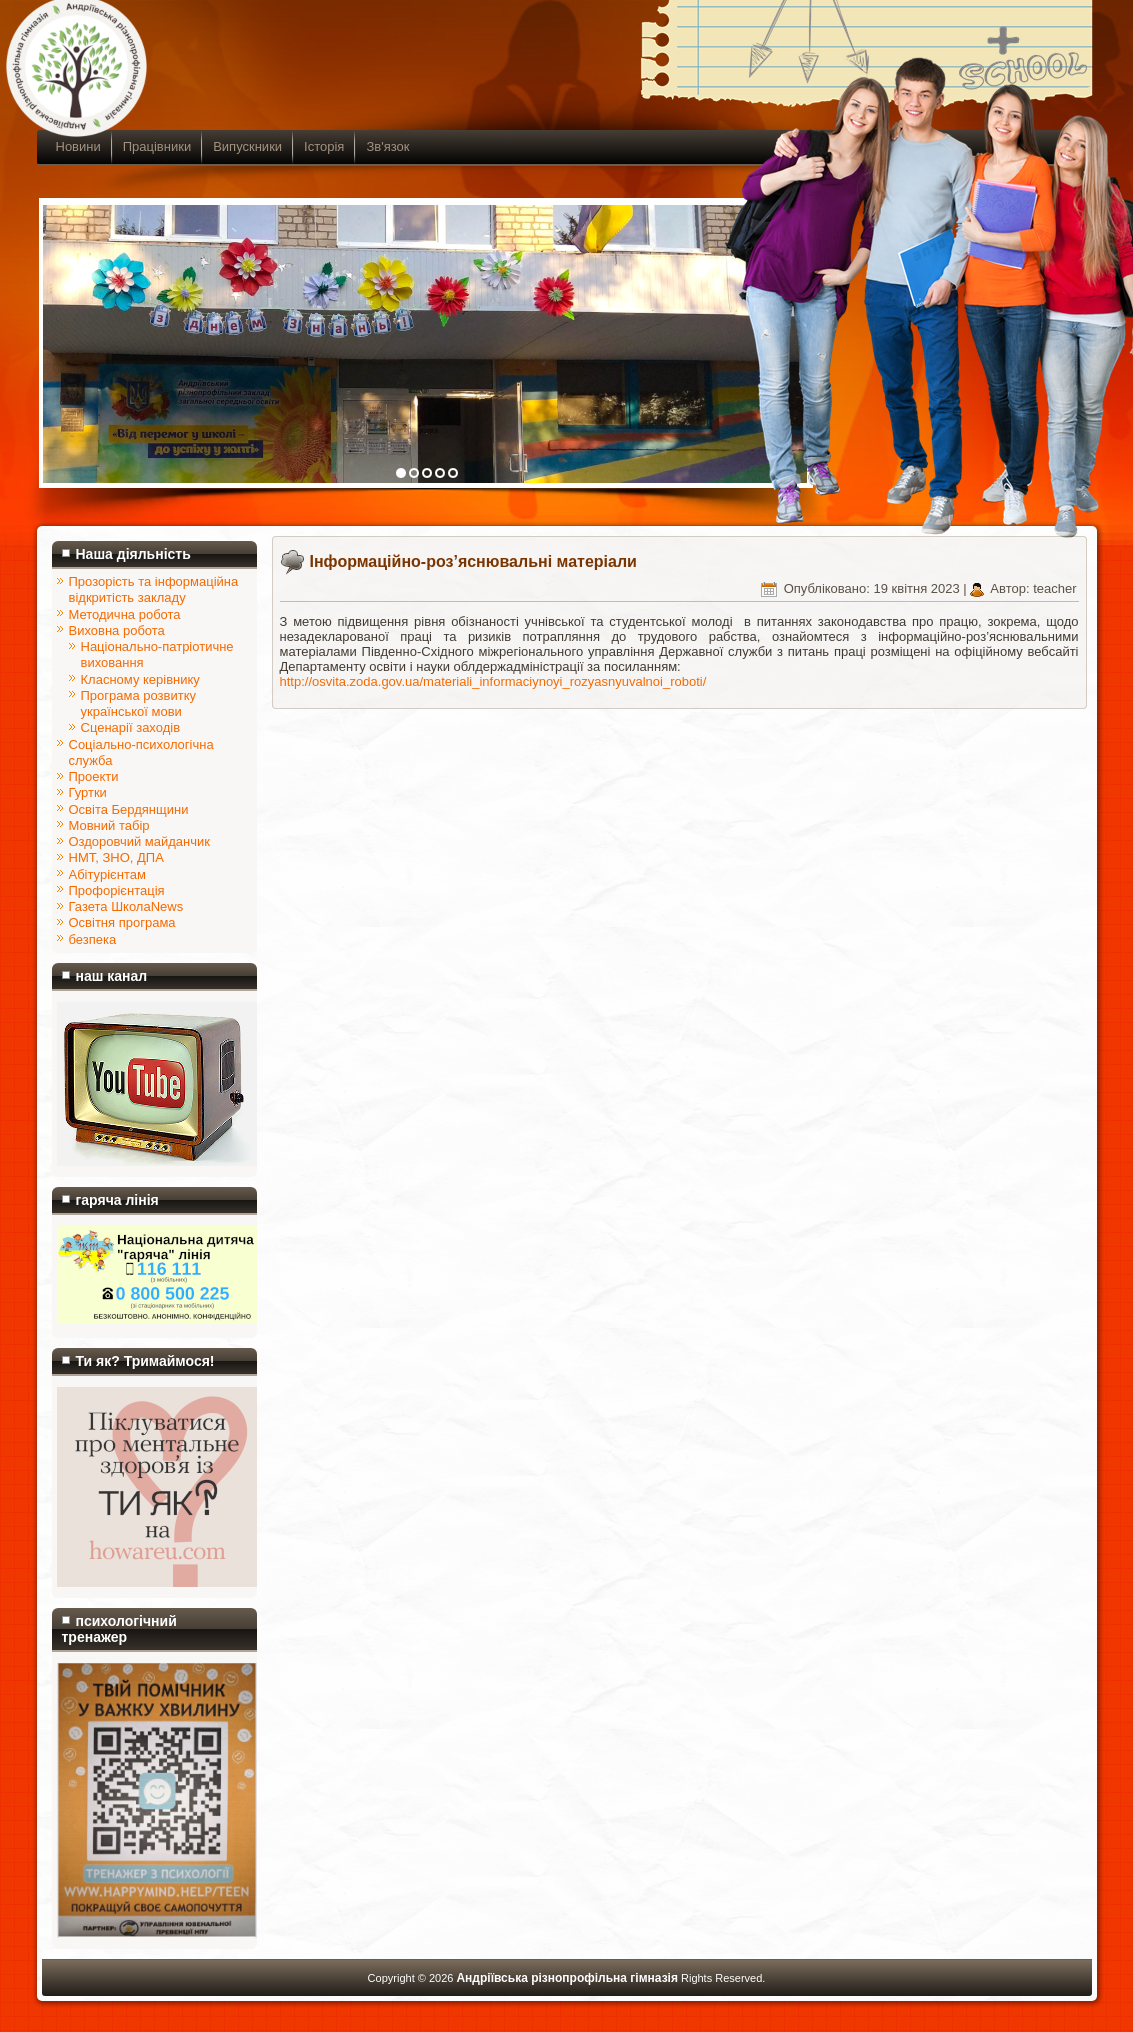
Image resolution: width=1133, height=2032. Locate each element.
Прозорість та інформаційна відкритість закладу (154, 589)
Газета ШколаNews (126, 906)
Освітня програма (122, 922)
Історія (324, 146)
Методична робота (125, 614)
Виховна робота (117, 630)
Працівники (157, 146)
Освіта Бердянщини (129, 809)
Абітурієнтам (107, 874)
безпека (93, 939)
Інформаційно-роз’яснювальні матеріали (473, 561)
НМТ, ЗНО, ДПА (116, 857)
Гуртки (88, 792)
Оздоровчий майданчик (139, 841)
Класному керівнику (140, 679)
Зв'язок (387, 146)
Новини (78, 146)
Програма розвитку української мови (139, 703)
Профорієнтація (117, 890)
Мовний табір (109, 825)
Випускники (247, 146)
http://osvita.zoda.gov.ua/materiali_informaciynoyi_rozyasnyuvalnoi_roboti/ (493, 681)
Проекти (94, 776)
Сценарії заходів (131, 727)
